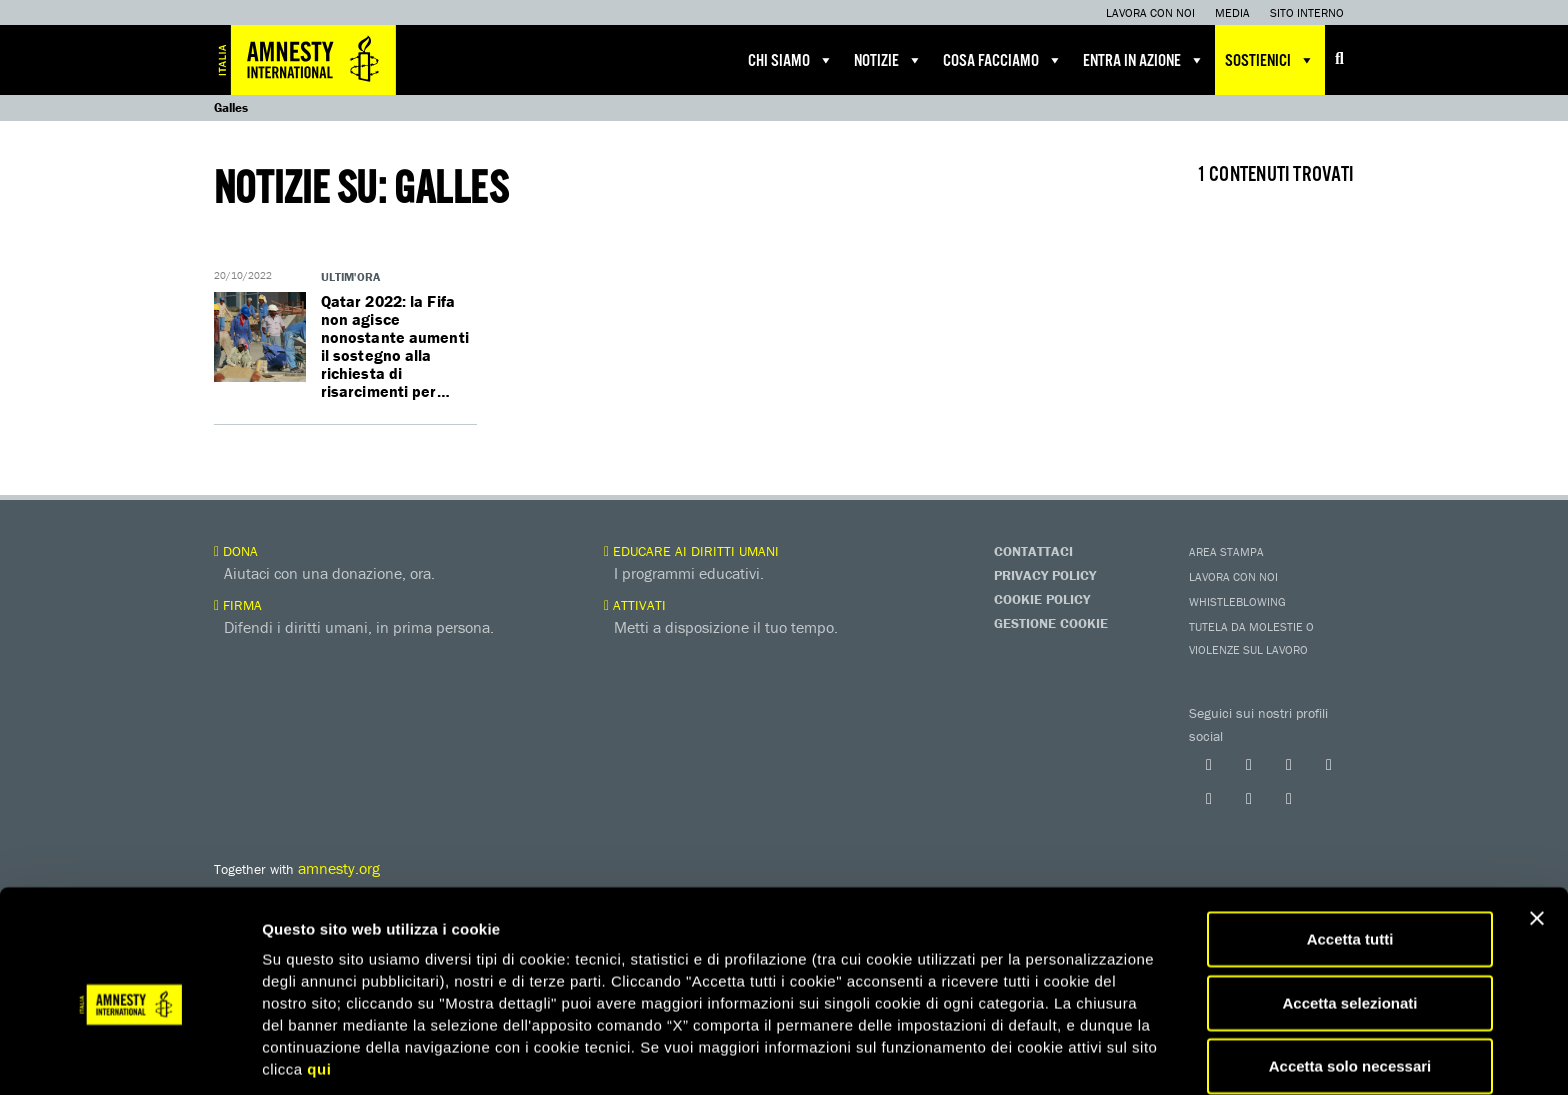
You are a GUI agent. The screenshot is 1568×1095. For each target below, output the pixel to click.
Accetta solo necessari (1350, 988)
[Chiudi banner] (1537, 841)
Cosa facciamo (1003, 60)
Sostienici (1270, 60)
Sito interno (1307, 12)
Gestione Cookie (1051, 623)
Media (1232, 12)
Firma (238, 605)
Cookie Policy (1042, 599)
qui (319, 991)
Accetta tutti (1350, 861)
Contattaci (1033, 551)
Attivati (635, 605)
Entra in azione (1144, 60)
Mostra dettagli (1052, 1055)
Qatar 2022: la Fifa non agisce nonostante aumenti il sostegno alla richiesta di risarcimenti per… (395, 346)
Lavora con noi (1150, 12)
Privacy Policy (1045, 575)
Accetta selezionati (1349, 925)
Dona (236, 551)
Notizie (888, 60)
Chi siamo (791, 60)
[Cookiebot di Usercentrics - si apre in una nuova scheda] (129, 1056)
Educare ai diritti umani (691, 551)
